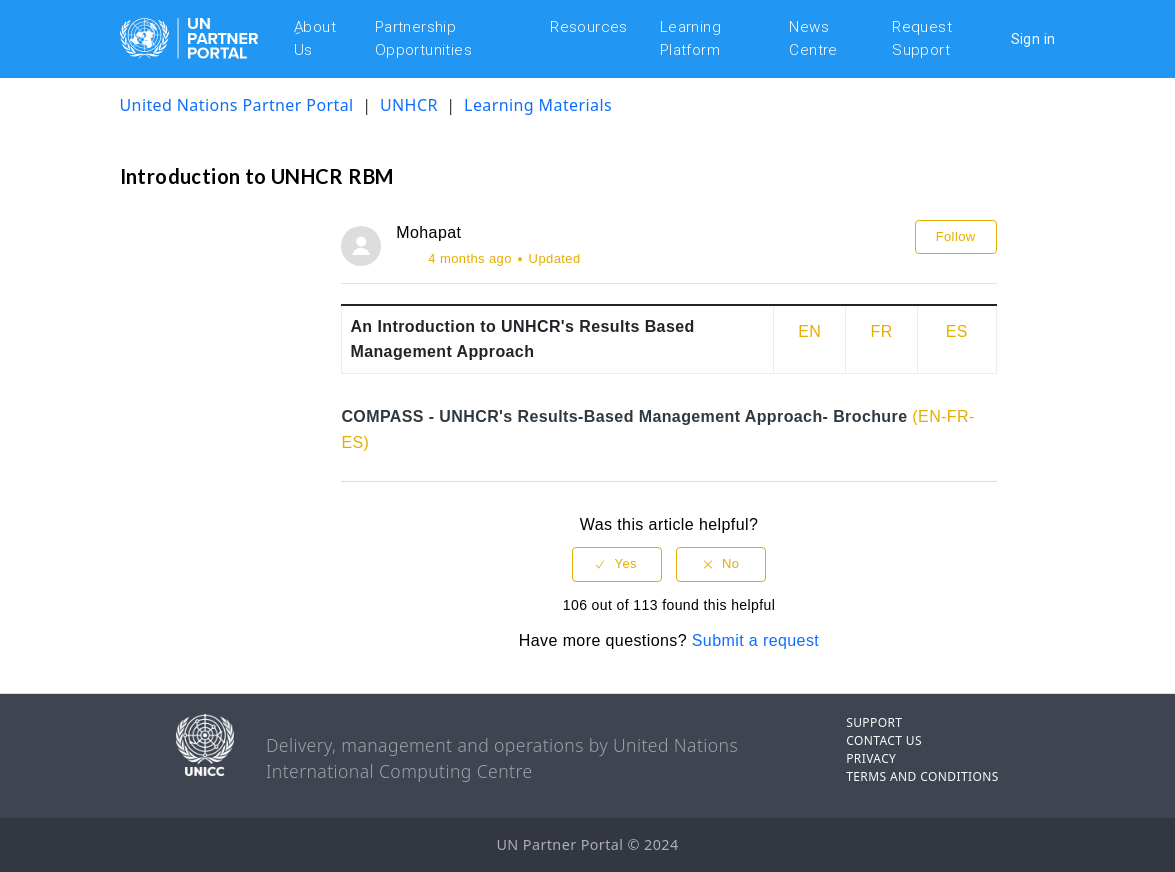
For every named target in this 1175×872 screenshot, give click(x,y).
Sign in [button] (1033, 39)
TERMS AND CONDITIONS (922, 776)
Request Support (922, 38)
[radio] (617, 564)
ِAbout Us (315, 38)
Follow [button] (956, 236)
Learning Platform (690, 38)
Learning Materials (538, 105)
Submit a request (755, 640)
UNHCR (411, 105)
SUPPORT (874, 722)
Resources (589, 27)
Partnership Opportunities (423, 38)
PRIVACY (871, 758)
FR (882, 331)
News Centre (813, 38)
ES (957, 331)
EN (809, 331)
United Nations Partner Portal (237, 105)
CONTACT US (884, 740)
